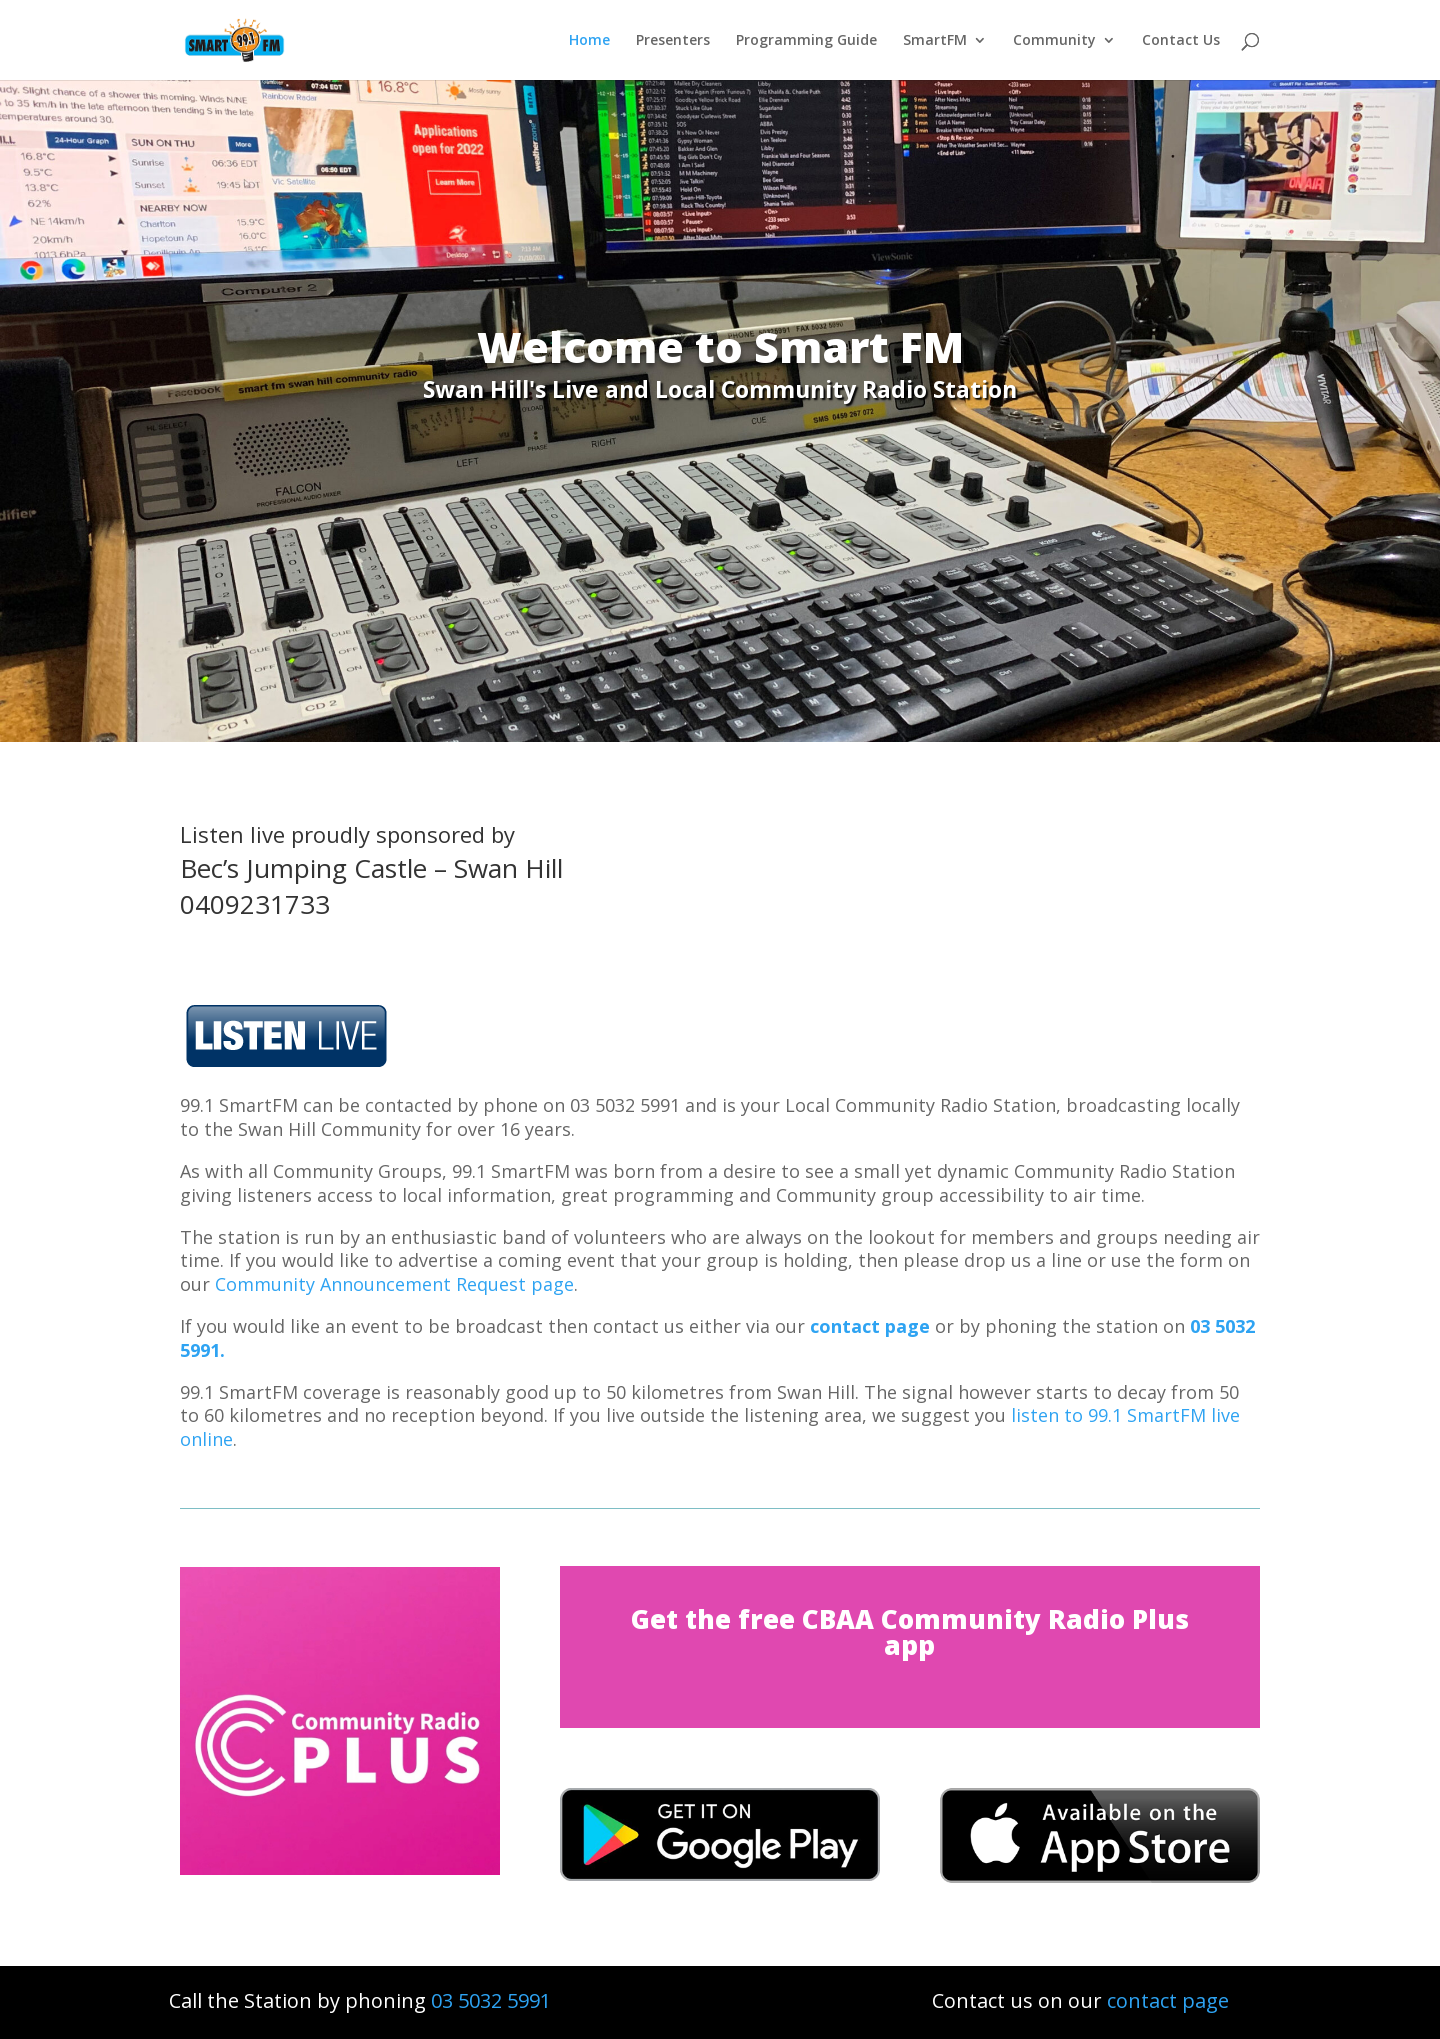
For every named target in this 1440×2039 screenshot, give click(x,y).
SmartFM (935, 41)
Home (589, 41)
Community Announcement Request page (394, 1284)
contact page (870, 1326)
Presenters (673, 41)
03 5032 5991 (491, 2000)
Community (1054, 41)
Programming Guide (806, 41)
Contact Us (1181, 41)
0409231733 (255, 904)
